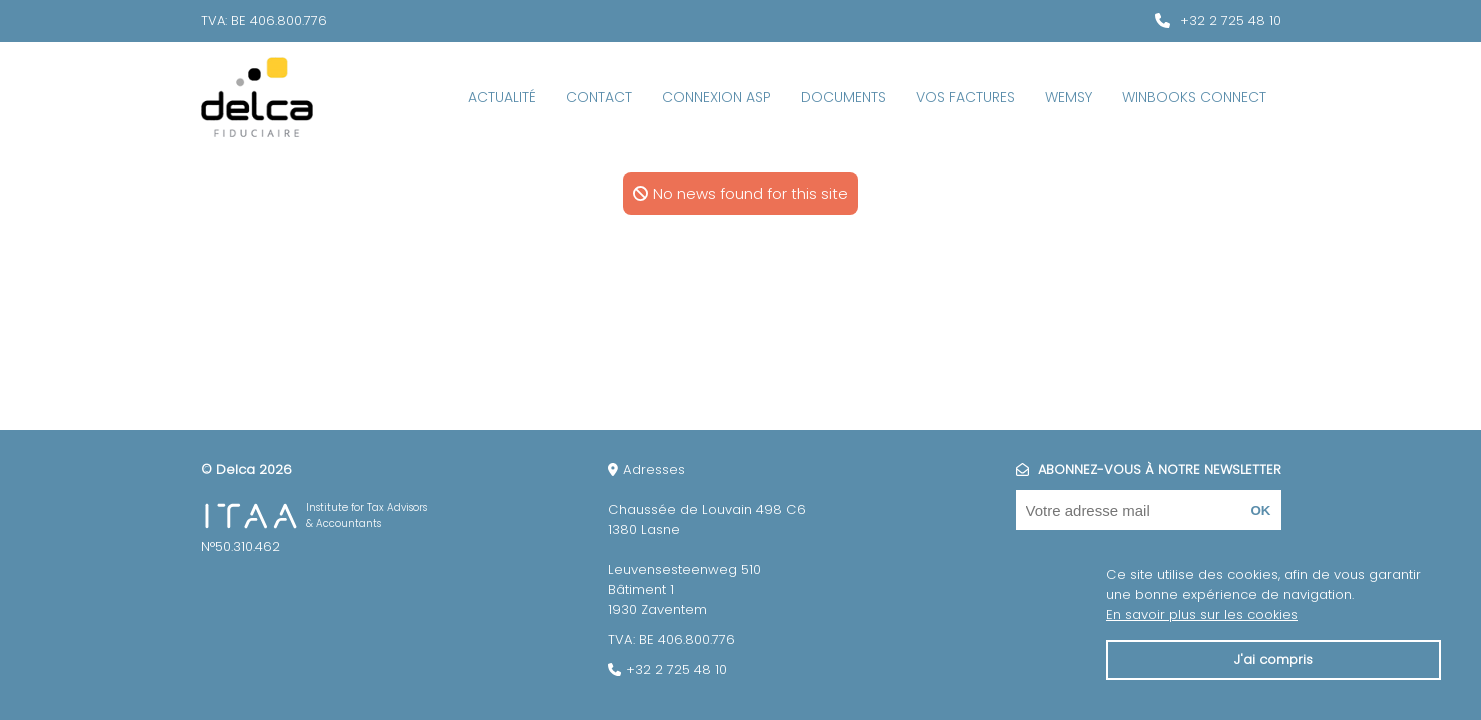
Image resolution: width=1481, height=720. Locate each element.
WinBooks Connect (1194, 97)
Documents (843, 97)
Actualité (502, 97)
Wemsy (1068, 97)
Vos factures (965, 97)
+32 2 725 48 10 (1230, 20)
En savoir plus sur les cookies (1202, 614)
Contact (599, 97)
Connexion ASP (716, 97)
